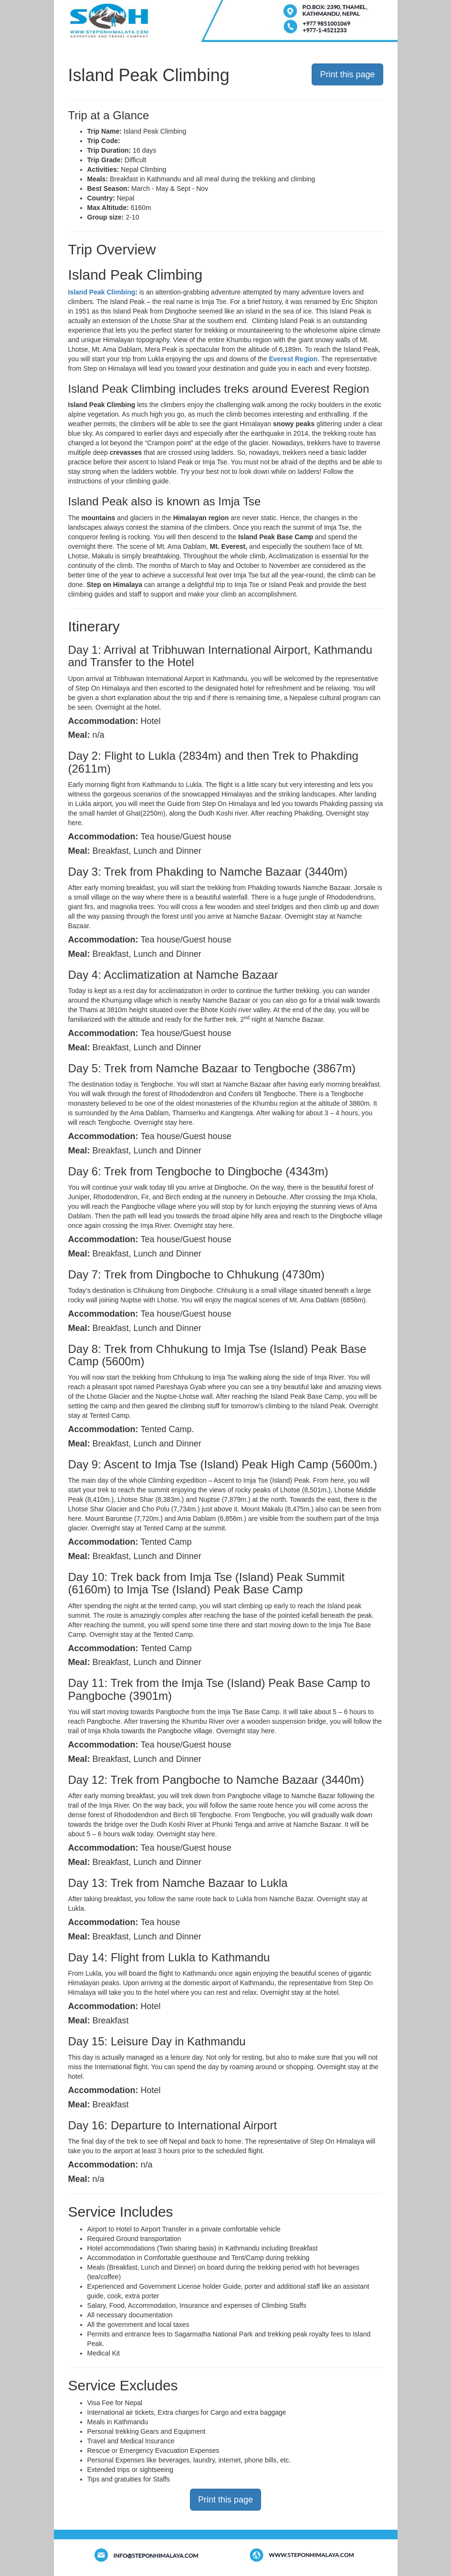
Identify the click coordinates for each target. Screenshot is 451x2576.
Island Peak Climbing (102, 292)
